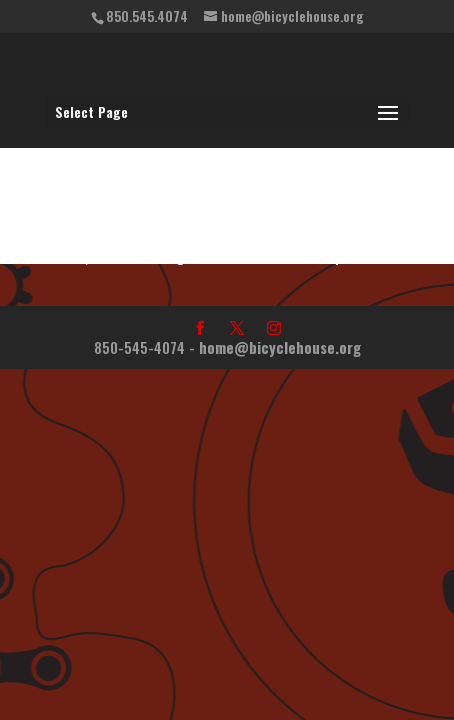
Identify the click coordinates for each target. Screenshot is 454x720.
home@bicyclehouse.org (280, 347)
